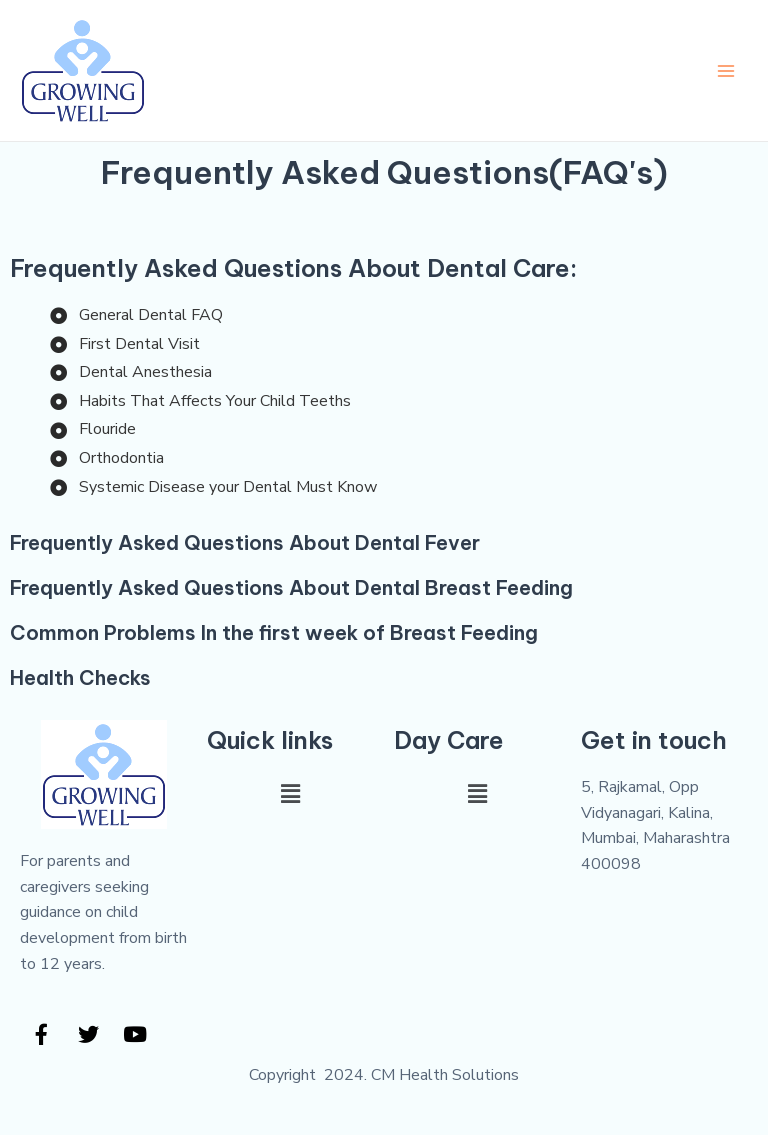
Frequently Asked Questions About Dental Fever (245, 542)
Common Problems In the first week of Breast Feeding (274, 632)
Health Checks (80, 677)
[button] (290, 794)
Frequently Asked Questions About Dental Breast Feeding (291, 587)
